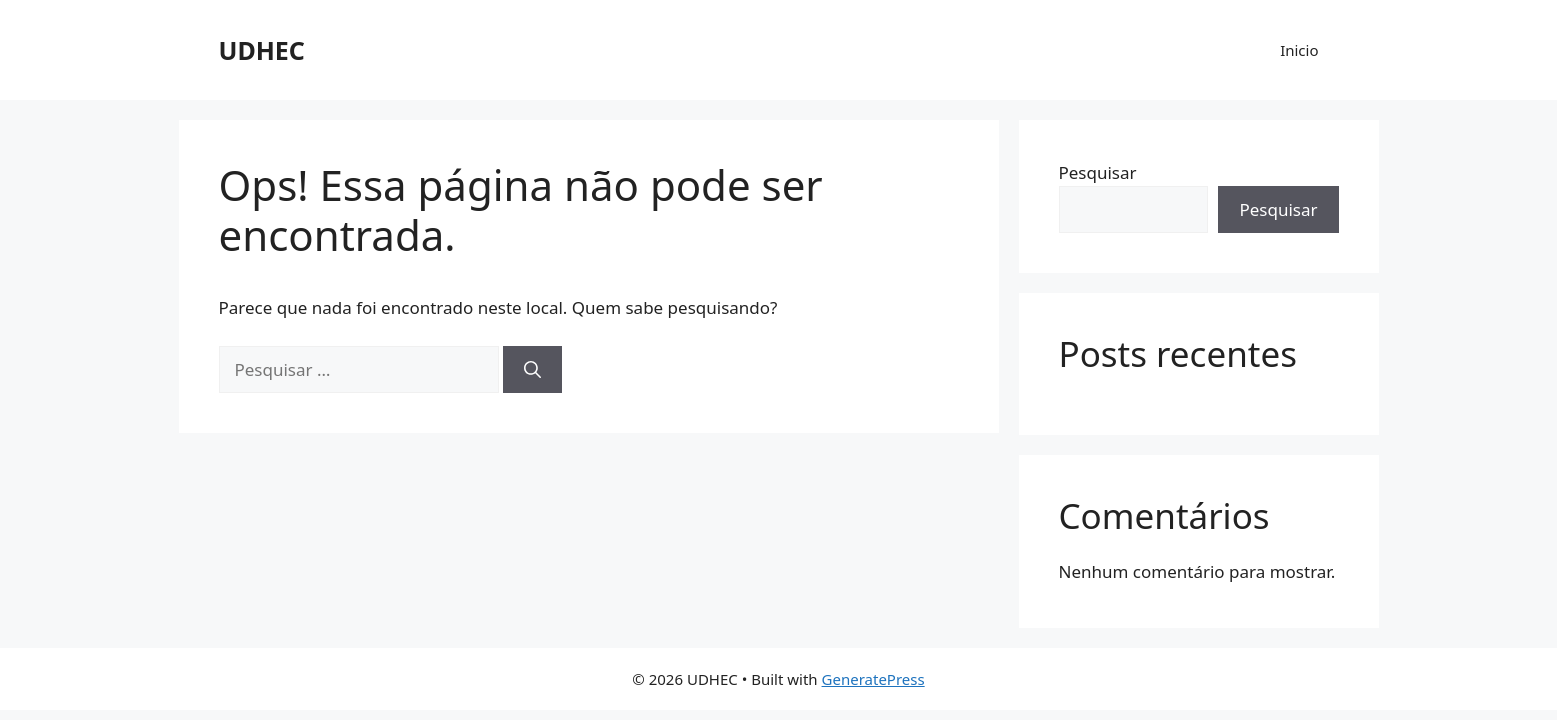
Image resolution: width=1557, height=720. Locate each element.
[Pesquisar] (532, 370)
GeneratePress (873, 679)
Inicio (1299, 50)
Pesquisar (1098, 172)
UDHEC (262, 50)
